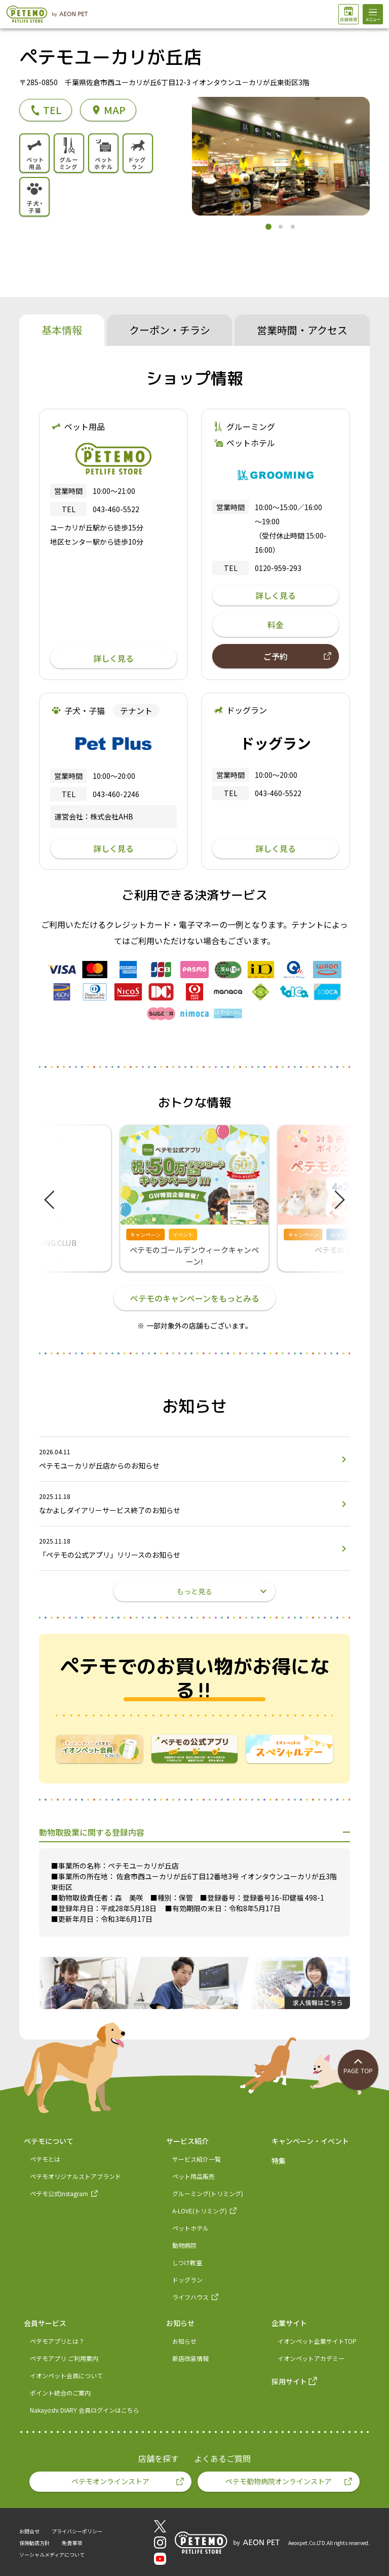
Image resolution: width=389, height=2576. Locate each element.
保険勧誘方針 (34, 2543)
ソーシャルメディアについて (52, 2554)
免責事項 (72, 2543)
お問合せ (29, 2531)
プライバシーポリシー (77, 2531)
